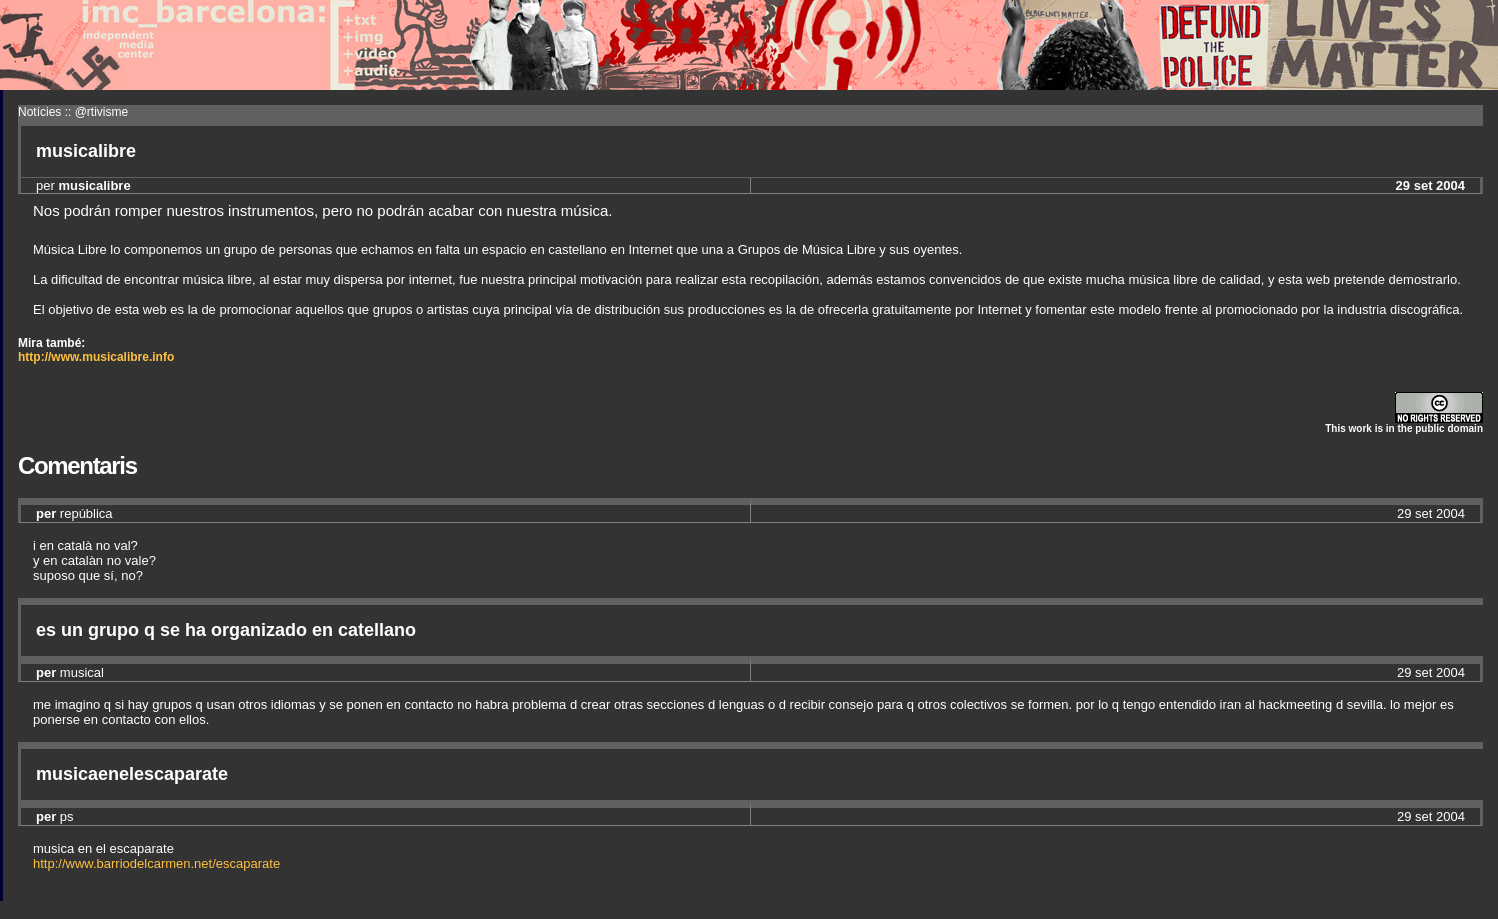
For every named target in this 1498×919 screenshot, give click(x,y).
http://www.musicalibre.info (96, 357)
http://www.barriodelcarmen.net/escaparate (156, 863)
